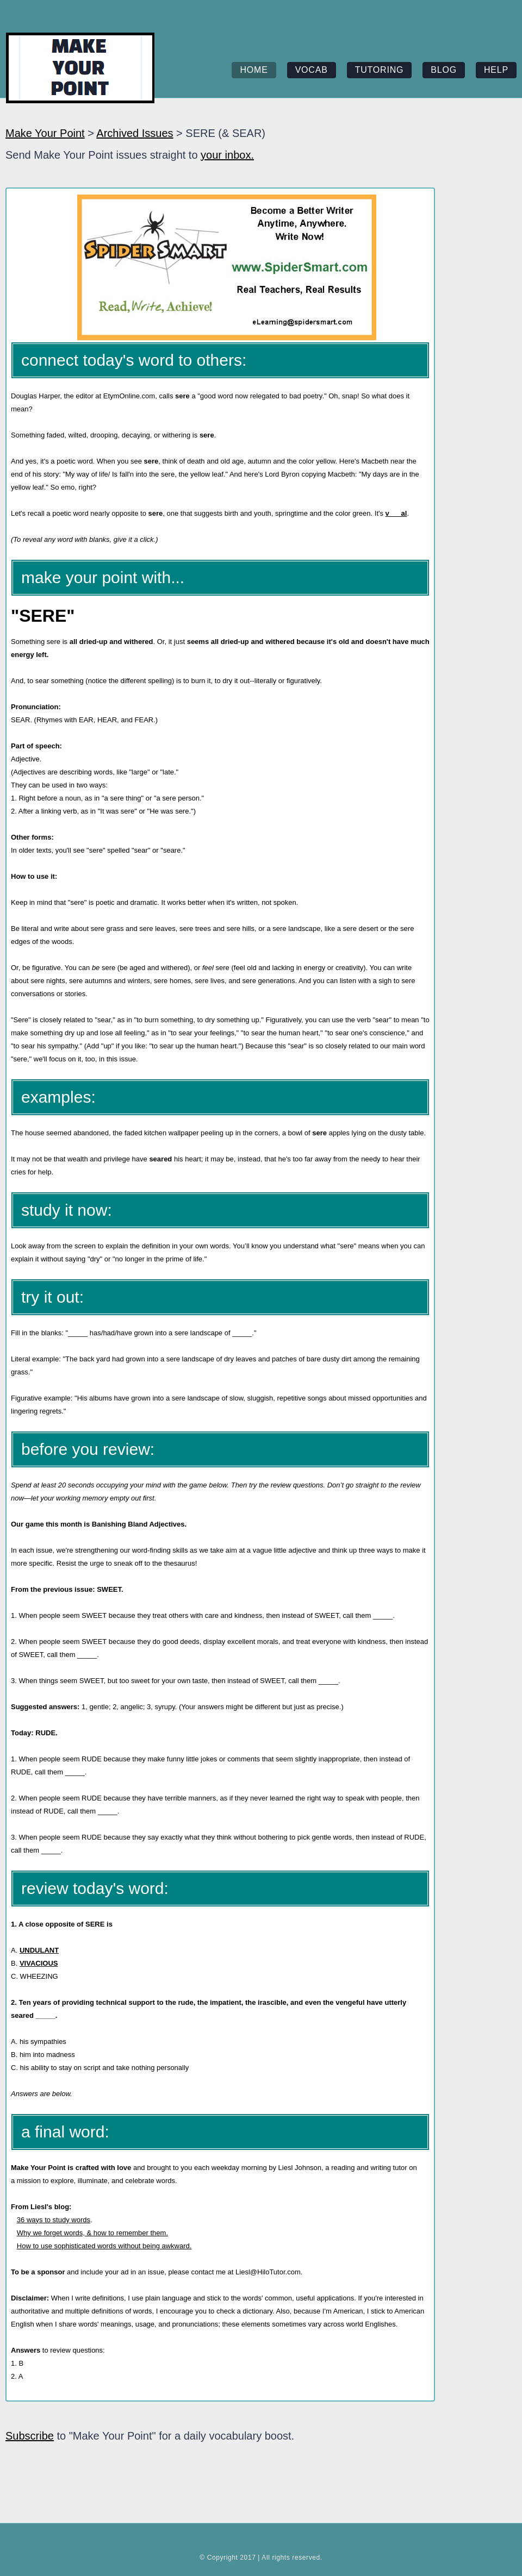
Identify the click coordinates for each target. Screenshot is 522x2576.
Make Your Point (45, 133)
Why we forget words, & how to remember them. (92, 2233)
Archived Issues (134, 133)
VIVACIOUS (39, 1963)
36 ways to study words (53, 2220)
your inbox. (227, 155)
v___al (396, 513)
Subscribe (29, 2436)
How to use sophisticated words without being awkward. (104, 2246)
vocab (311, 69)
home (254, 69)
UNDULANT (39, 1950)
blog (444, 69)
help (496, 69)
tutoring (379, 69)
